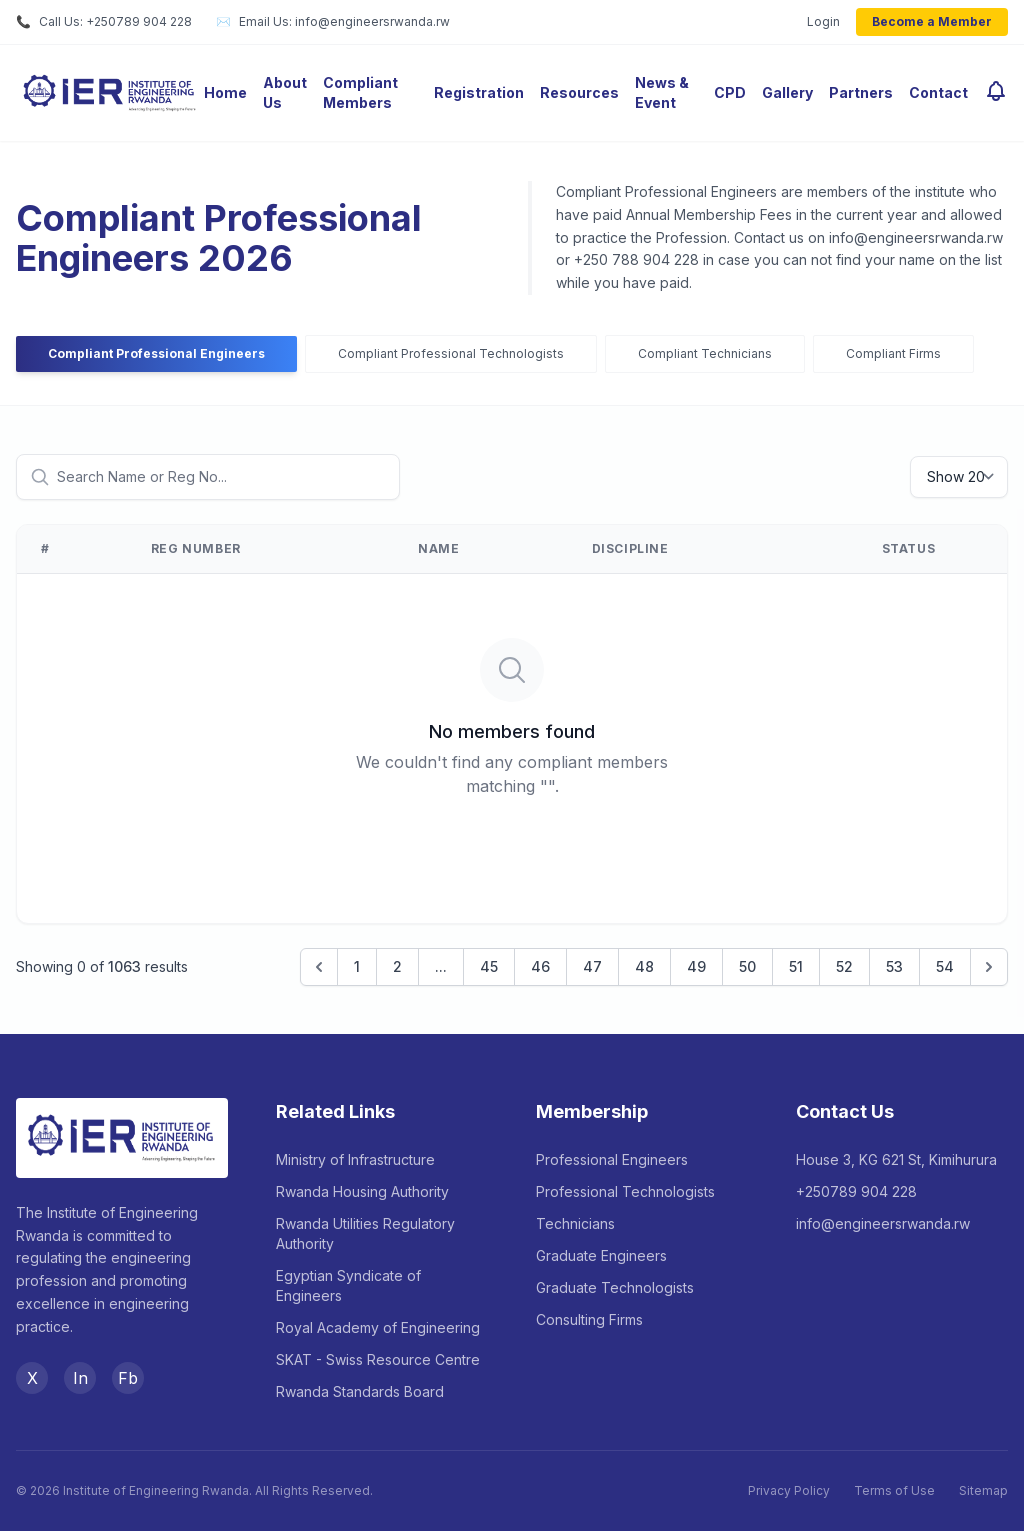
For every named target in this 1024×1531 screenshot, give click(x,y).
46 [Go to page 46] (540, 966)
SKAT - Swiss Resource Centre (378, 1359)
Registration (479, 92)
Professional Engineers (612, 1159)
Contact (938, 92)
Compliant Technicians (705, 353)
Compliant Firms (893, 353)
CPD (730, 92)
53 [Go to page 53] (894, 966)
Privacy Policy (789, 1490)
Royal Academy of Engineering (378, 1327)
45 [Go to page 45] (489, 966)
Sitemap (983, 1490)
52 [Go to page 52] (844, 966)
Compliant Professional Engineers (156, 353)
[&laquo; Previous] (319, 967)
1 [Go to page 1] (357, 966)
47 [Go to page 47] (592, 966)
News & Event (662, 92)
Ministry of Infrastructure (355, 1159)
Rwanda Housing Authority (362, 1191)
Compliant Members (360, 92)
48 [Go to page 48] (644, 966)
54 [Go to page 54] (945, 966)
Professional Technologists (625, 1191)
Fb (128, 1378)
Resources (579, 92)
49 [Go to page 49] (696, 966)
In (80, 1378)
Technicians (575, 1223)
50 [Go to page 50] (747, 966)
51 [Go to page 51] (796, 966)
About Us (285, 92)
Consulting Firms (589, 1319)
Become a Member (932, 21)
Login (823, 21)
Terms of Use (894, 1490)
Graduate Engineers (601, 1255)
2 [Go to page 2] (397, 966)
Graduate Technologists (615, 1287)
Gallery (787, 92)
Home (225, 92)
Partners (861, 92)
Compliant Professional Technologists (451, 353)
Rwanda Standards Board (360, 1391)
